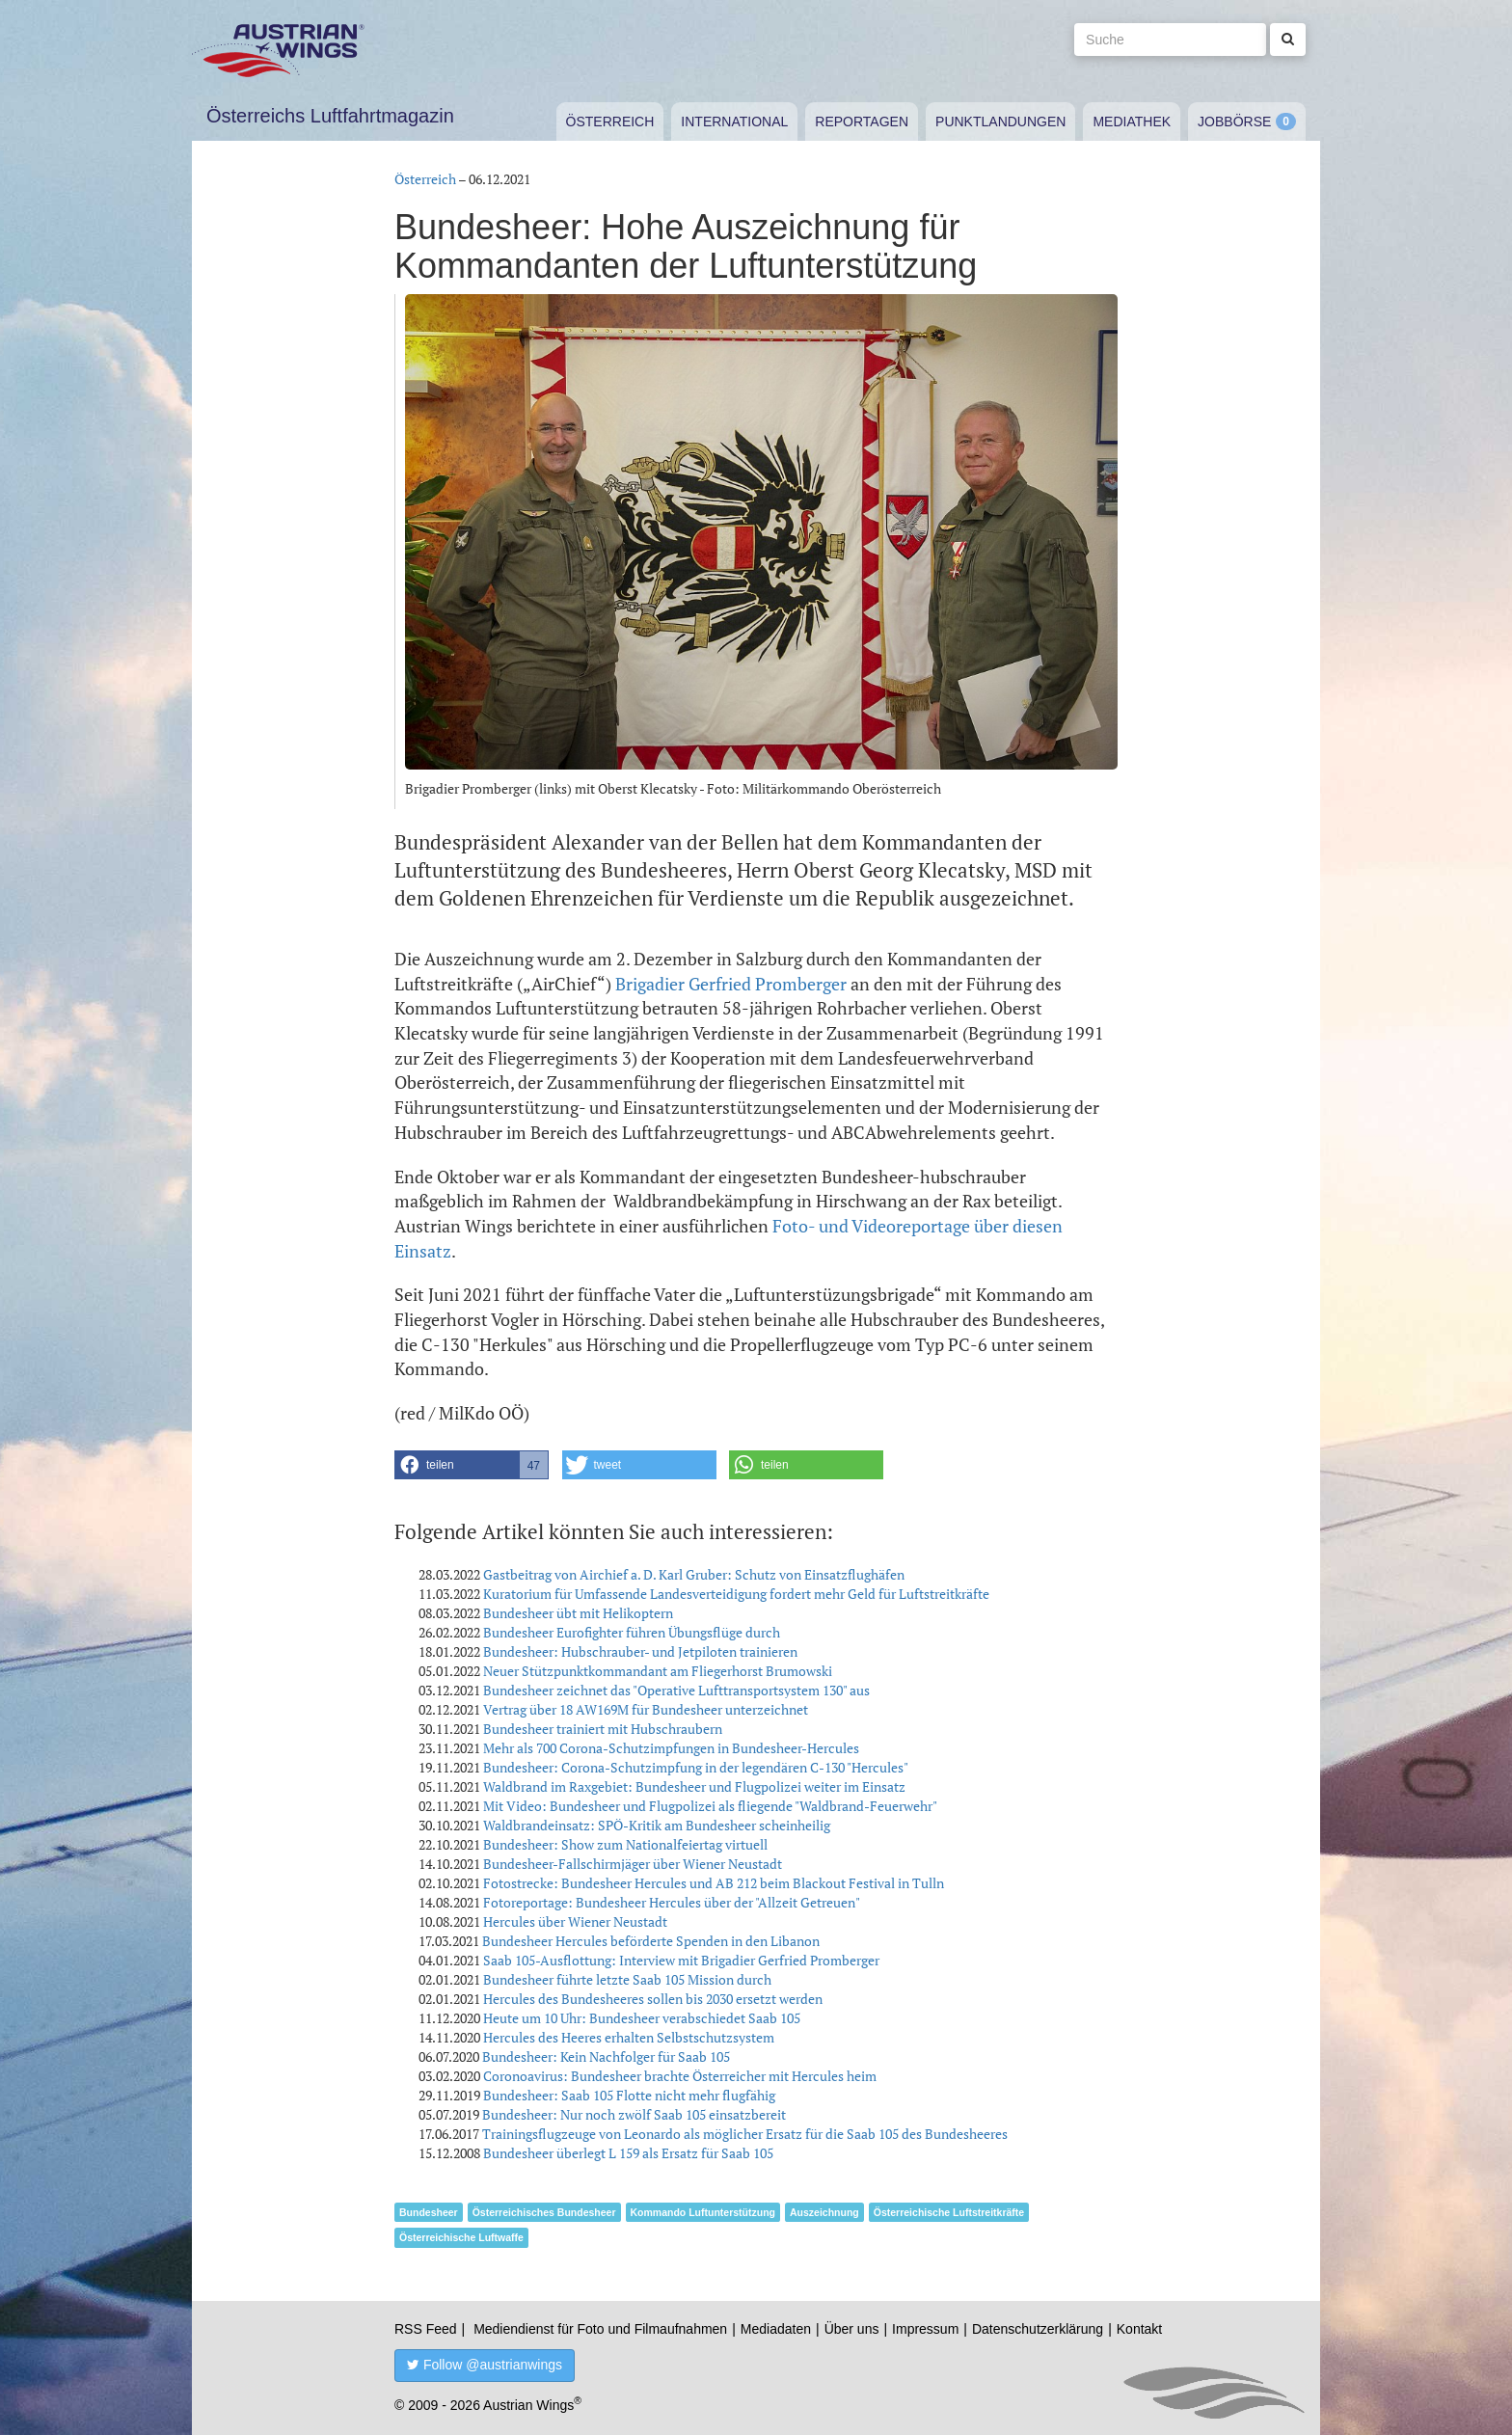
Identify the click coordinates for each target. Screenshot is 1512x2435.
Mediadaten (776, 2329)
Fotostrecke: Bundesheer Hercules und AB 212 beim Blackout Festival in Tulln (713, 1883)
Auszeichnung (824, 2212)
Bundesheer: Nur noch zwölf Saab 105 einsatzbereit (634, 2114)
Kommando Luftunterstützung (703, 2212)
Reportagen (861, 121)
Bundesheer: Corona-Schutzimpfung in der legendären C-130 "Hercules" (695, 1767)
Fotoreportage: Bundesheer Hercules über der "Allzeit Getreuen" (671, 1902)
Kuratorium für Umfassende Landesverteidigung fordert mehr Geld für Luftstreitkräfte (736, 1593)
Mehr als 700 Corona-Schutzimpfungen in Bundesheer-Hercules (671, 1748)
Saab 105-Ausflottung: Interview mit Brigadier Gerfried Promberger (681, 1960)
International (734, 121)
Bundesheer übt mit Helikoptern (578, 1613)
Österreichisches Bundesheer (544, 2212)
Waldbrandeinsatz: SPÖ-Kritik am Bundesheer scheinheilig (656, 1825)
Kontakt (1139, 2329)
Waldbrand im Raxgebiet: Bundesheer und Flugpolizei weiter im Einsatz (694, 1786)
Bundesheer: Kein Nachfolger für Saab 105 (606, 2056)
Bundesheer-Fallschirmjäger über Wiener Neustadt (632, 1863)
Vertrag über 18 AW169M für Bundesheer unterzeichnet (645, 1709)
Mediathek (1132, 121)
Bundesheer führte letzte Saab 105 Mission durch (627, 1979)
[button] (471, 1464)
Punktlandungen (1000, 121)
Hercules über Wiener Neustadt (575, 1921)
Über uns (851, 2329)
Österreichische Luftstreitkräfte (949, 2212)
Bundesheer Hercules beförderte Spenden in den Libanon (651, 1941)
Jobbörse (1234, 121)
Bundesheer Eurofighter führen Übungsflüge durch (631, 1632)
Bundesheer (428, 2212)
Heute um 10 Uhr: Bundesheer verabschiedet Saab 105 (641, 2018)
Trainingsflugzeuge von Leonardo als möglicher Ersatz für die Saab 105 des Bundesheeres (745, 2133)
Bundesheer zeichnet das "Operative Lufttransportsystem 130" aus (676, 1690)
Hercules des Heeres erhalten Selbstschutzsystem (628, 2037)
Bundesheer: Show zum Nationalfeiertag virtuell (625, 1844)
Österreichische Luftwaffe (461, 2237)
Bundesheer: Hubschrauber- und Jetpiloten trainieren (640, 1651)
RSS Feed (425, 2329)
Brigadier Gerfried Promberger (731, 983)
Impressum (925, 2329)
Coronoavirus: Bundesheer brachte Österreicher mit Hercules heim (680, 2076)
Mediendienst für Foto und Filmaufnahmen (600, 2329)
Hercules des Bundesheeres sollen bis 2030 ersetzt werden (653, 1998)
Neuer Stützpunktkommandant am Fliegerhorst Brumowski (657, 1671)
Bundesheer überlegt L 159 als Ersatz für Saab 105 (628, 2153)
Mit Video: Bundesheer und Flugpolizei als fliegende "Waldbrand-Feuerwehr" (710, 1806)
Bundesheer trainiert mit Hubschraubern (602, 1728)
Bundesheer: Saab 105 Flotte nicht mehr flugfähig (629, 2095)
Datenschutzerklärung (1037, 2329)
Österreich (610, 121)
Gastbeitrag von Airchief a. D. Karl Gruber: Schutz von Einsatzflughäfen (693, 1574)
